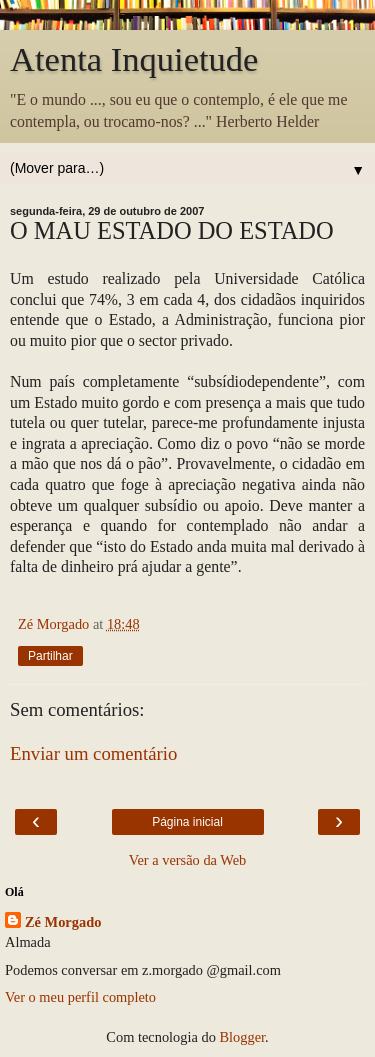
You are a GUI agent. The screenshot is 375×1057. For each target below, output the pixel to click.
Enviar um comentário (93, 753)
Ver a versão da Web (188, 860)
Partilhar (50, 656)
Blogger (242, 1037)
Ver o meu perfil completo (80, 997)
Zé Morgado (63, 922)
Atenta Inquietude (134, 59)
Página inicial (187, 822)
